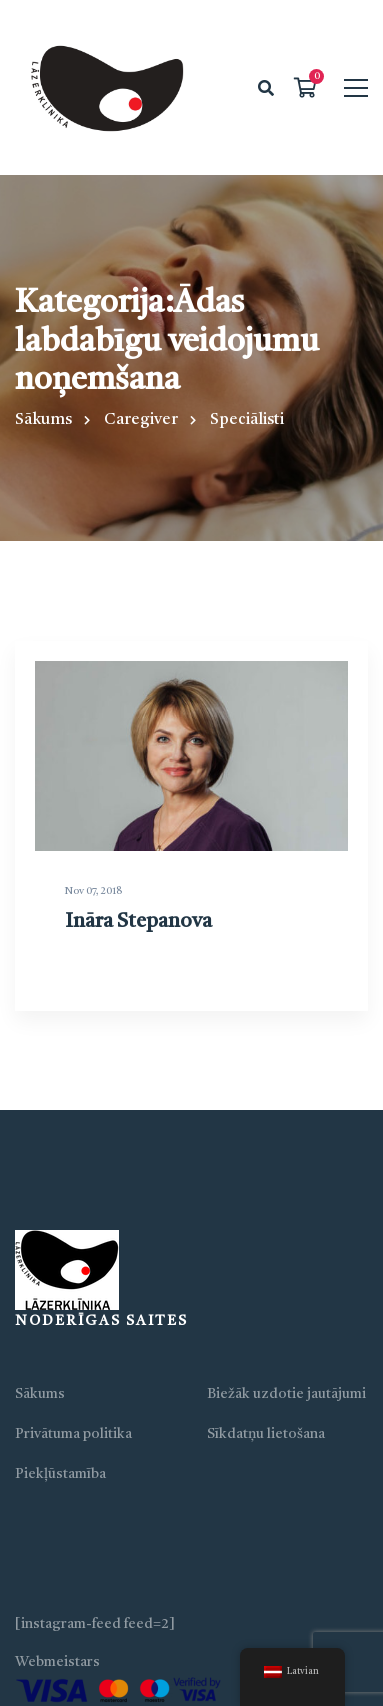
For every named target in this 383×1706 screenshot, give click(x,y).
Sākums (43, 420)
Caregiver (141, 420)
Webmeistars (57, 1662)
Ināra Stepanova (137, 943)
